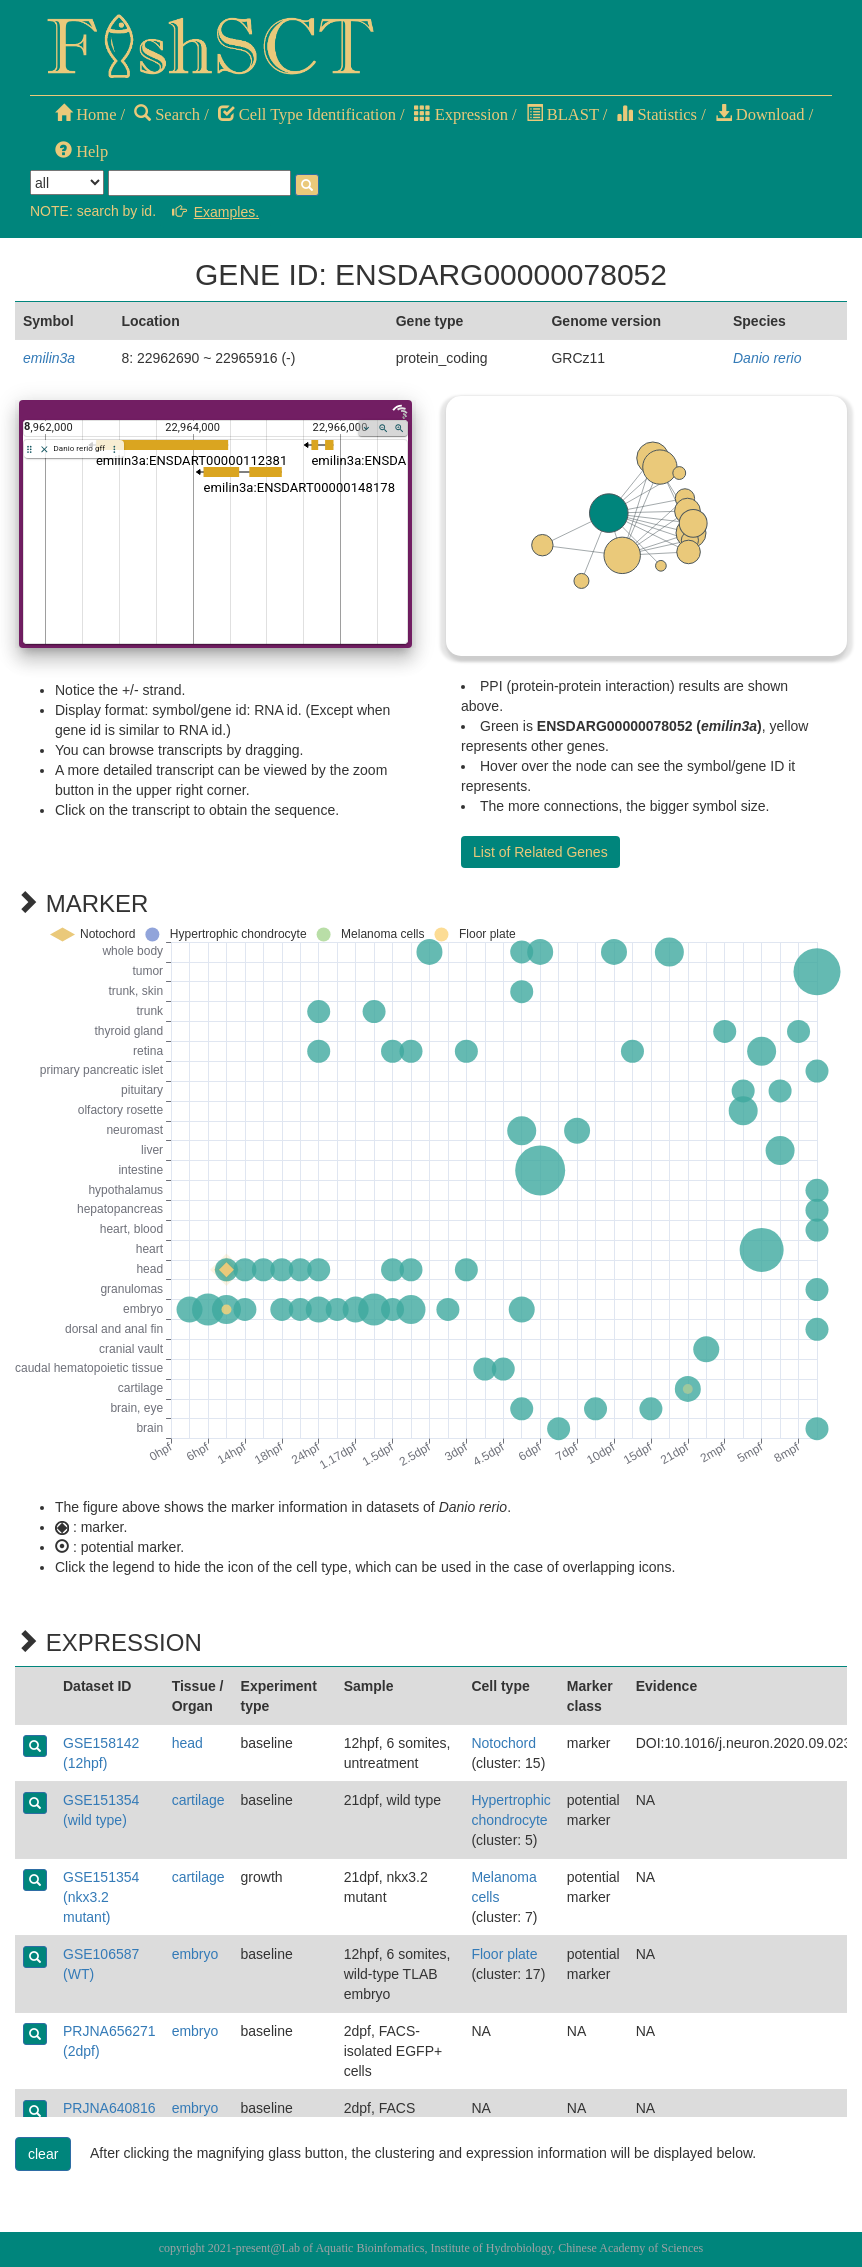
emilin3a (49, 358)
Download (760, 114)
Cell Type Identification (307, 114)
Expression (461, 114)
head (187, 1743)
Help (81, 151)
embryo (195, 1954)
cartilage (198, 1800)
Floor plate (504, 1954)
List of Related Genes (540, 852)
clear (43, 2154)
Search (167, 114)
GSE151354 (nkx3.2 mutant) (101, 1897)
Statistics (656, 114)
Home (85, 114)
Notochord (503, 1743)
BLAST (562, 114)
